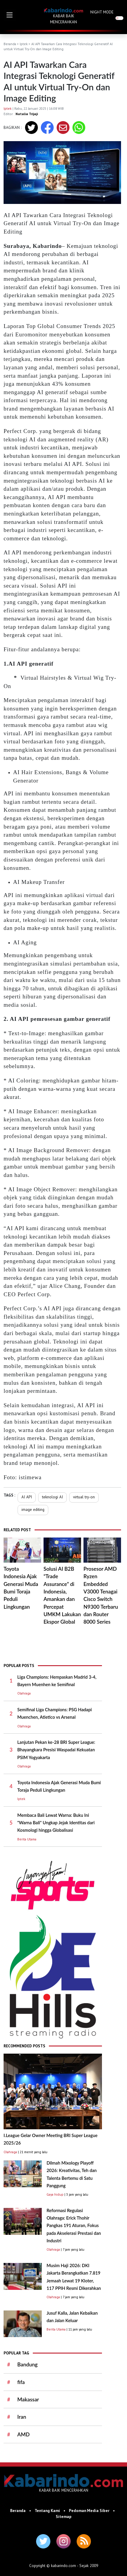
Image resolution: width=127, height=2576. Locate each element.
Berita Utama (26, 1839)
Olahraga (24, 1693)
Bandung (27, 2364)
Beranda (10, 44)
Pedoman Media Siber (89, 2510)
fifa (21, 2382)
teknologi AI (52, 1497)
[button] (10, 15)
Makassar (28, 2399)
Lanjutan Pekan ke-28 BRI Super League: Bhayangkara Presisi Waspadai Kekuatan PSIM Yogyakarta (56, 1750)
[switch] (119, 18)
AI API (26, 1497)
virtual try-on (84, 1497)
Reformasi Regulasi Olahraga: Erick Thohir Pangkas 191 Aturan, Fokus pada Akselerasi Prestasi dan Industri (74, 2225)
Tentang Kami (47, 2510)
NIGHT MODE (102, 12)
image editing (32, 1509)
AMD (23, 2434)
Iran (21, 2417)
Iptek (24, 44)
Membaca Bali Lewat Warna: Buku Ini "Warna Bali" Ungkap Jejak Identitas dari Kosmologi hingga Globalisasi (56, 1823)
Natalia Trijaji (27, 114)
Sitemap (64, 2516)
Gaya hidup (55, 2194)
